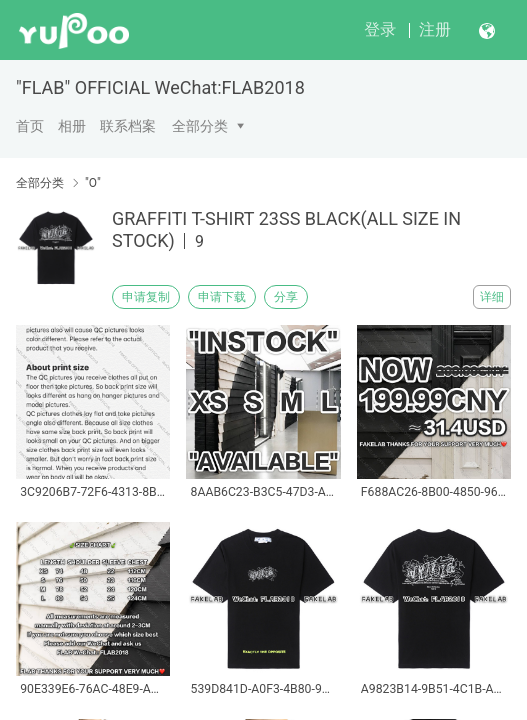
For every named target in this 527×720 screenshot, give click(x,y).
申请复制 (146, 297)
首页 (30, 126)
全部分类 (200, 126)
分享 (286, 297)
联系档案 (128, 126)
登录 (380, 29)
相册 (72, 126)
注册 (435, 29)
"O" (93, 183)
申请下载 (222, 297)
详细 (492, 297)
